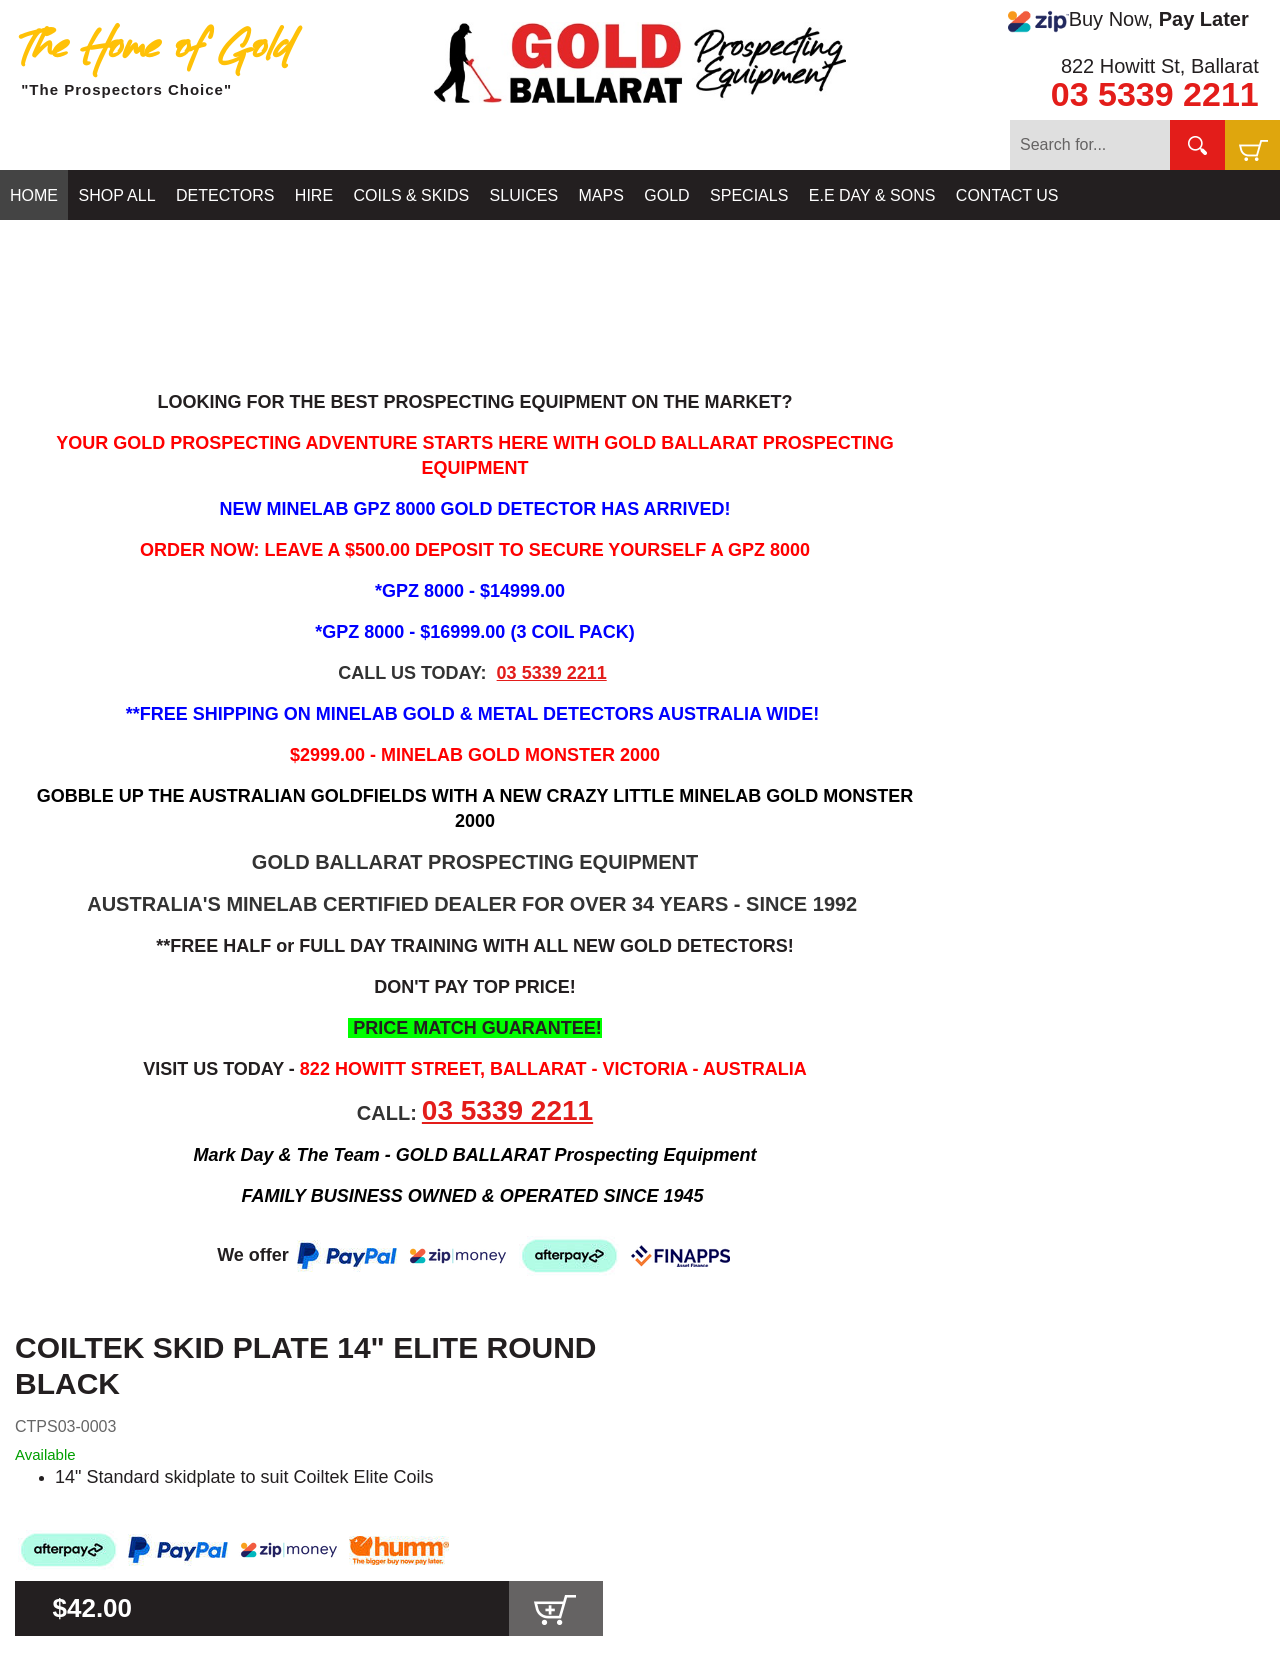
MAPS (601, 195)
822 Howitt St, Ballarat (1160, 66)
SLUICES (524, 195)
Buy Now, (1128, 20)
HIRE (314, 195)
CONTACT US (1007, 195)
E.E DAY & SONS (872, 195)
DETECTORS (225, 195)
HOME (34, 195)
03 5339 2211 (1155, 94)
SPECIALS (749, 195)
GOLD (666, 195)
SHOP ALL (116, 195)
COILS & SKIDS (412, 195)
